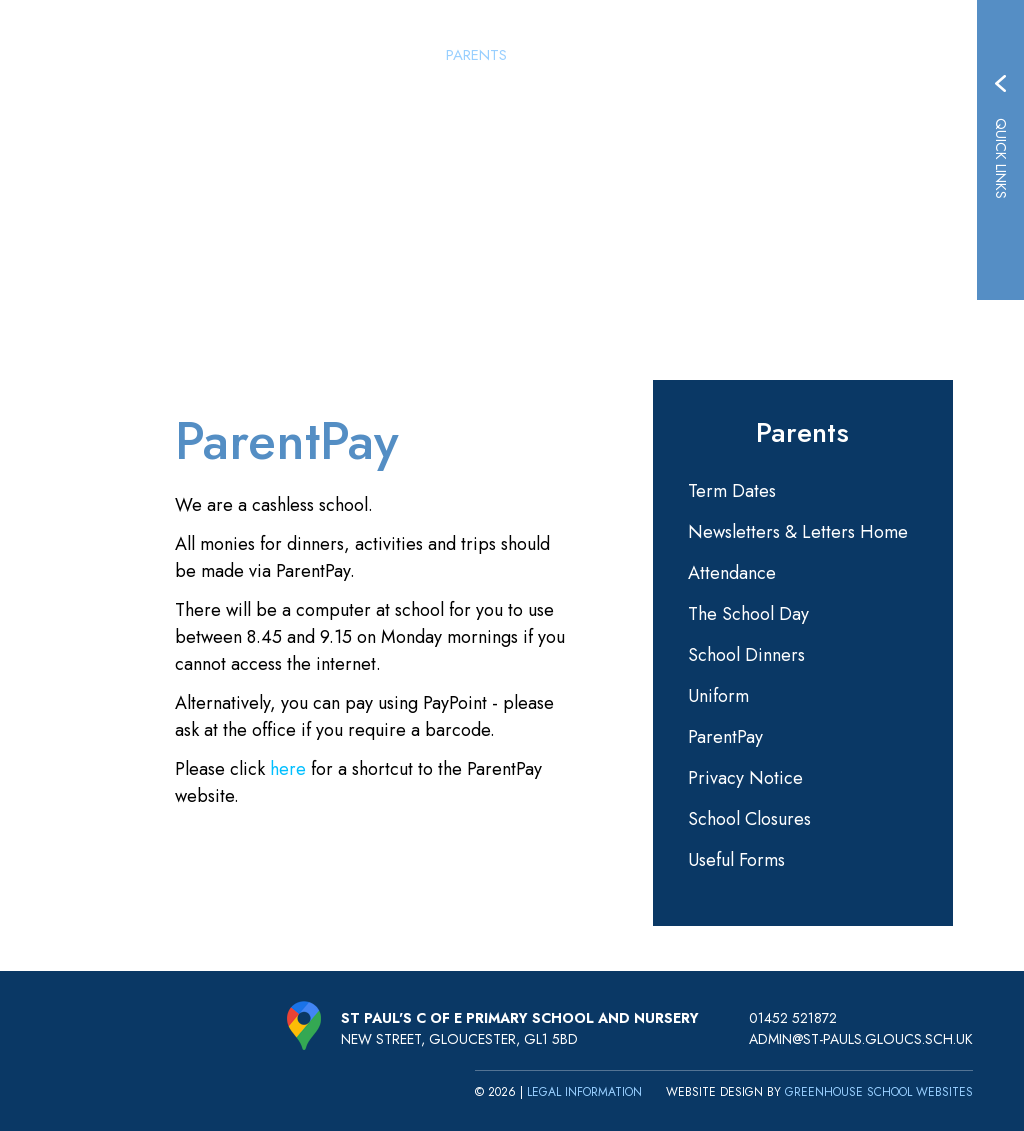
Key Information (904, 55)
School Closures (749, 819)
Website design (714, 1092)
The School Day (748, 614)
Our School (390, 55)
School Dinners (746, 655)
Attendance (732, 573)
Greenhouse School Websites (879, 1092)
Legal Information (584, 1092)
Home (313, 55)
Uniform (718, 696)
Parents (476, 55)
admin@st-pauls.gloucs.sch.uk (861, 1039)
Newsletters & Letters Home (798, 532)
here (288, 769)
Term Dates (732, 491)
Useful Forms (736, 860)
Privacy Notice (745, 778)
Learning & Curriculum (744, 55)
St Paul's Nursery (582, 55)
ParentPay (725, 737)
